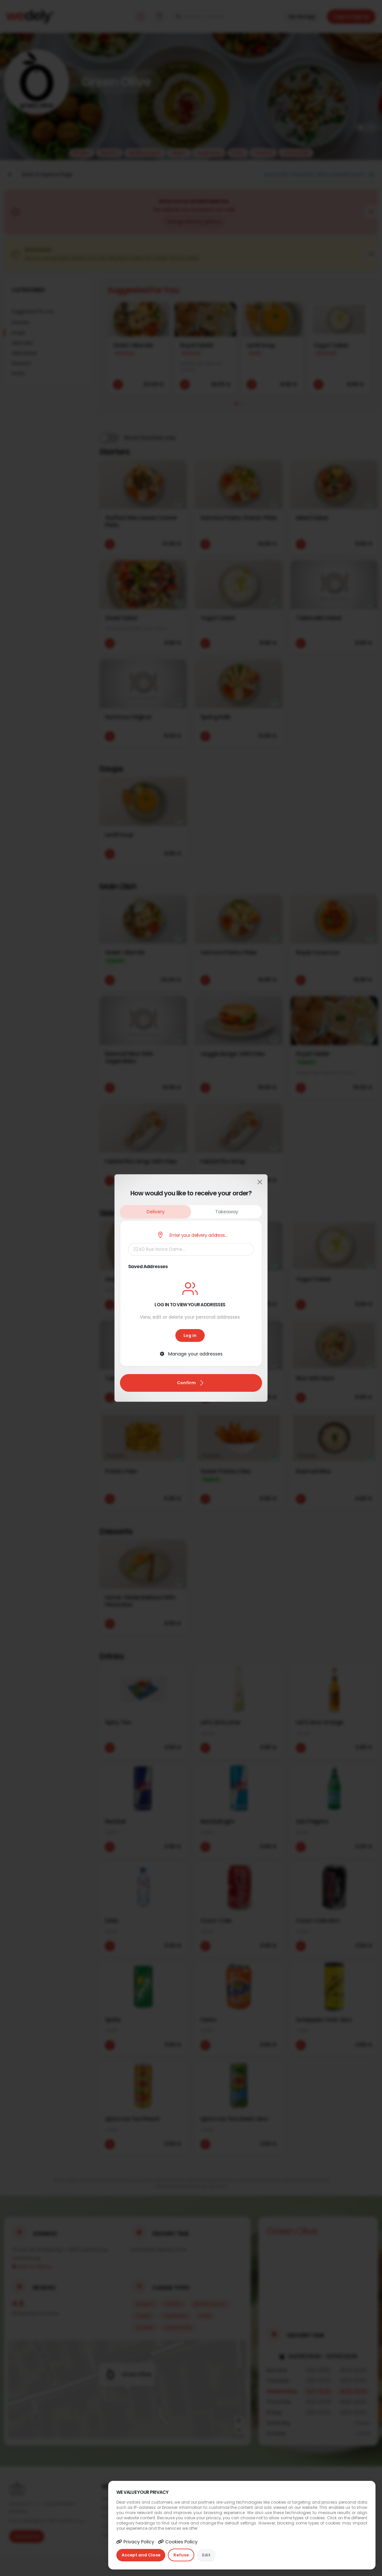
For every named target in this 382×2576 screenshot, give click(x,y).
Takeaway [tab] (226, 1211)
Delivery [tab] (156, 1211)
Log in (190, 1335)
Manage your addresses (191, 1354)
